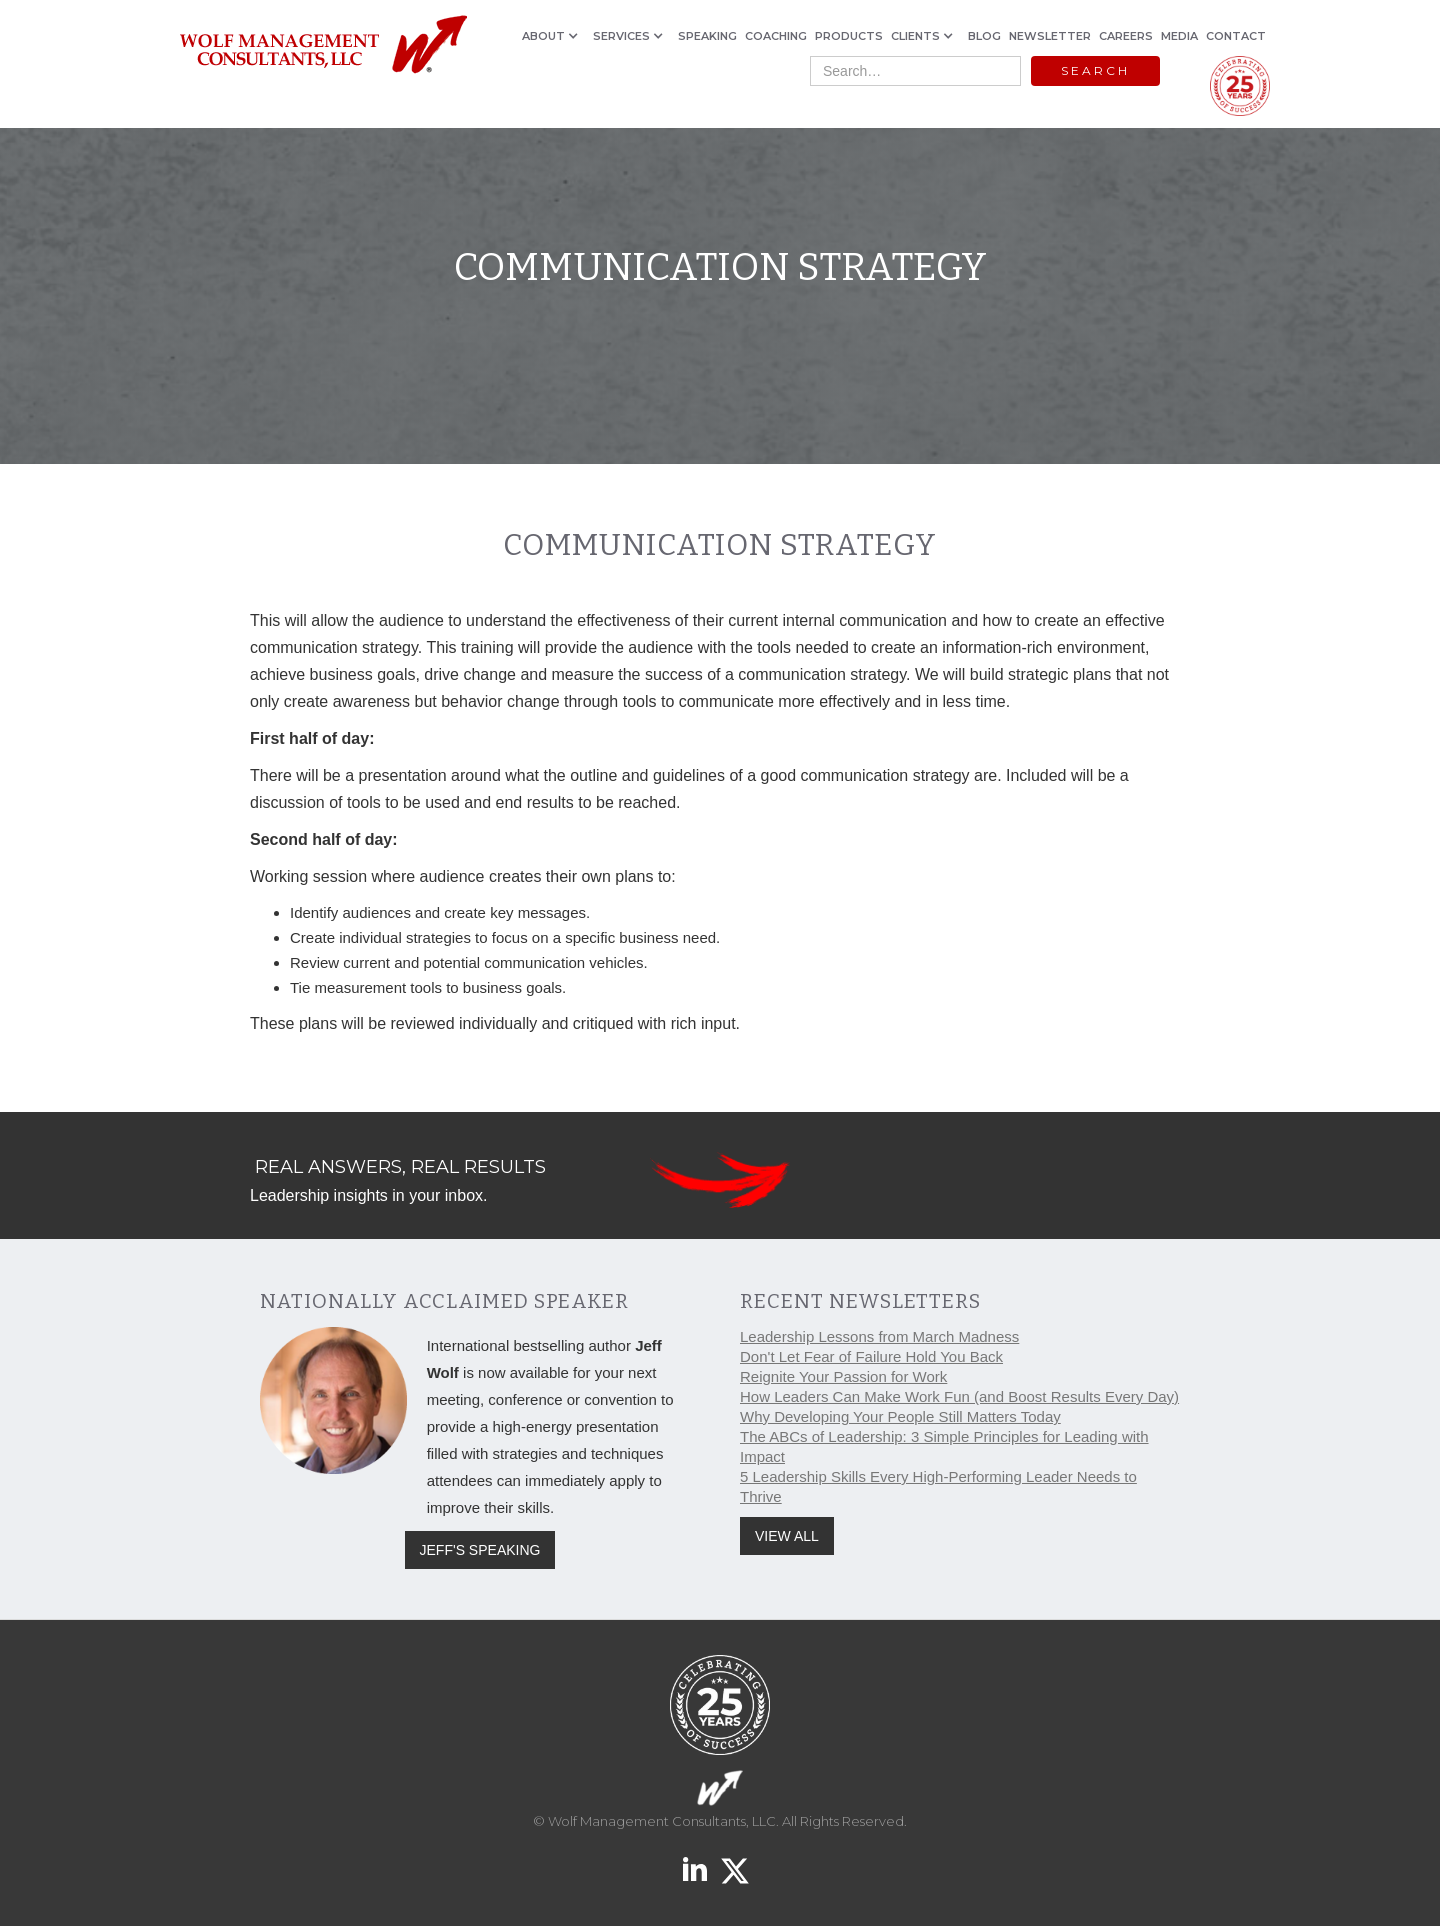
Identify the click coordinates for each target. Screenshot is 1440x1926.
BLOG (984, 36)
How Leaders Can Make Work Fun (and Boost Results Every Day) (959, 1396)
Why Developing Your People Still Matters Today (900, 1416)
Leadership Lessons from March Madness (879, 1336)
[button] (553, 36)
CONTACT (1236, 36)
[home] (322, 45)
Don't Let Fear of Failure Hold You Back (871, 1356)
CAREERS (1126, 36)
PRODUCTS (849, 36)
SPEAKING (707, 36)
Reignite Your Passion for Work (843, 1376)
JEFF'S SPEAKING (480, 1550)
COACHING (776, 36)
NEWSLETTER (1050, 36)
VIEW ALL (787, 1536)
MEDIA (1179, 36)
